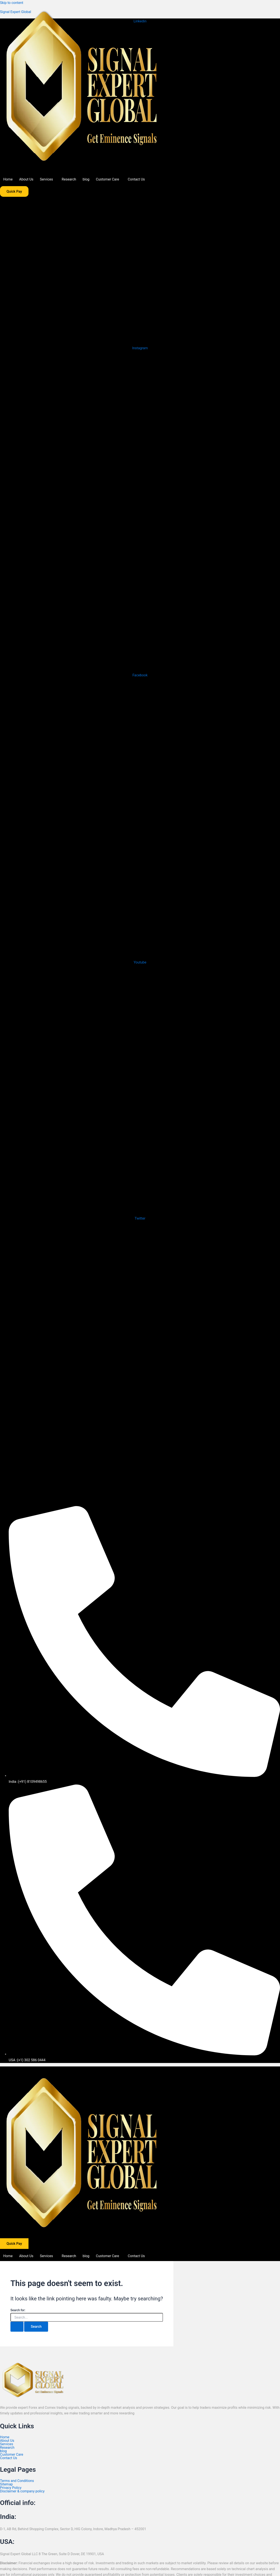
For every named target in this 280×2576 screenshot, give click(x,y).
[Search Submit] (16, 2327)
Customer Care (107, 179)
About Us (26, 179)
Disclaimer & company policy (22, 2491)
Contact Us (136, 179)
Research (69, 179)
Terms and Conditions (17, 2481)
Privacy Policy (11, 2488)
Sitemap (6, 2484)
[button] (47, 179)
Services (46, 179)
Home (8, 179)
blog (86, 179)
